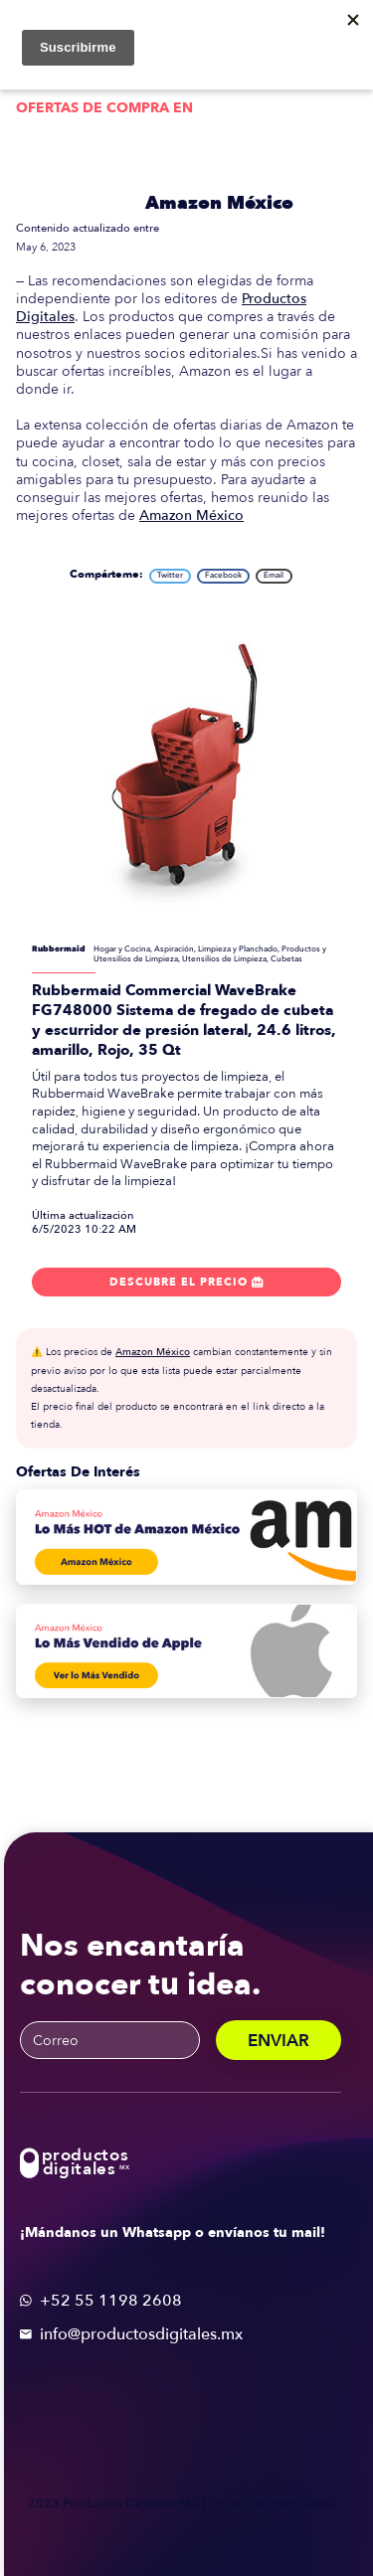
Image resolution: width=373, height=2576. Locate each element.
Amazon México (219, 203)
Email (273, 575)
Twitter (170, 575)
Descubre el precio (186, 1282)
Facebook (223, 575)
